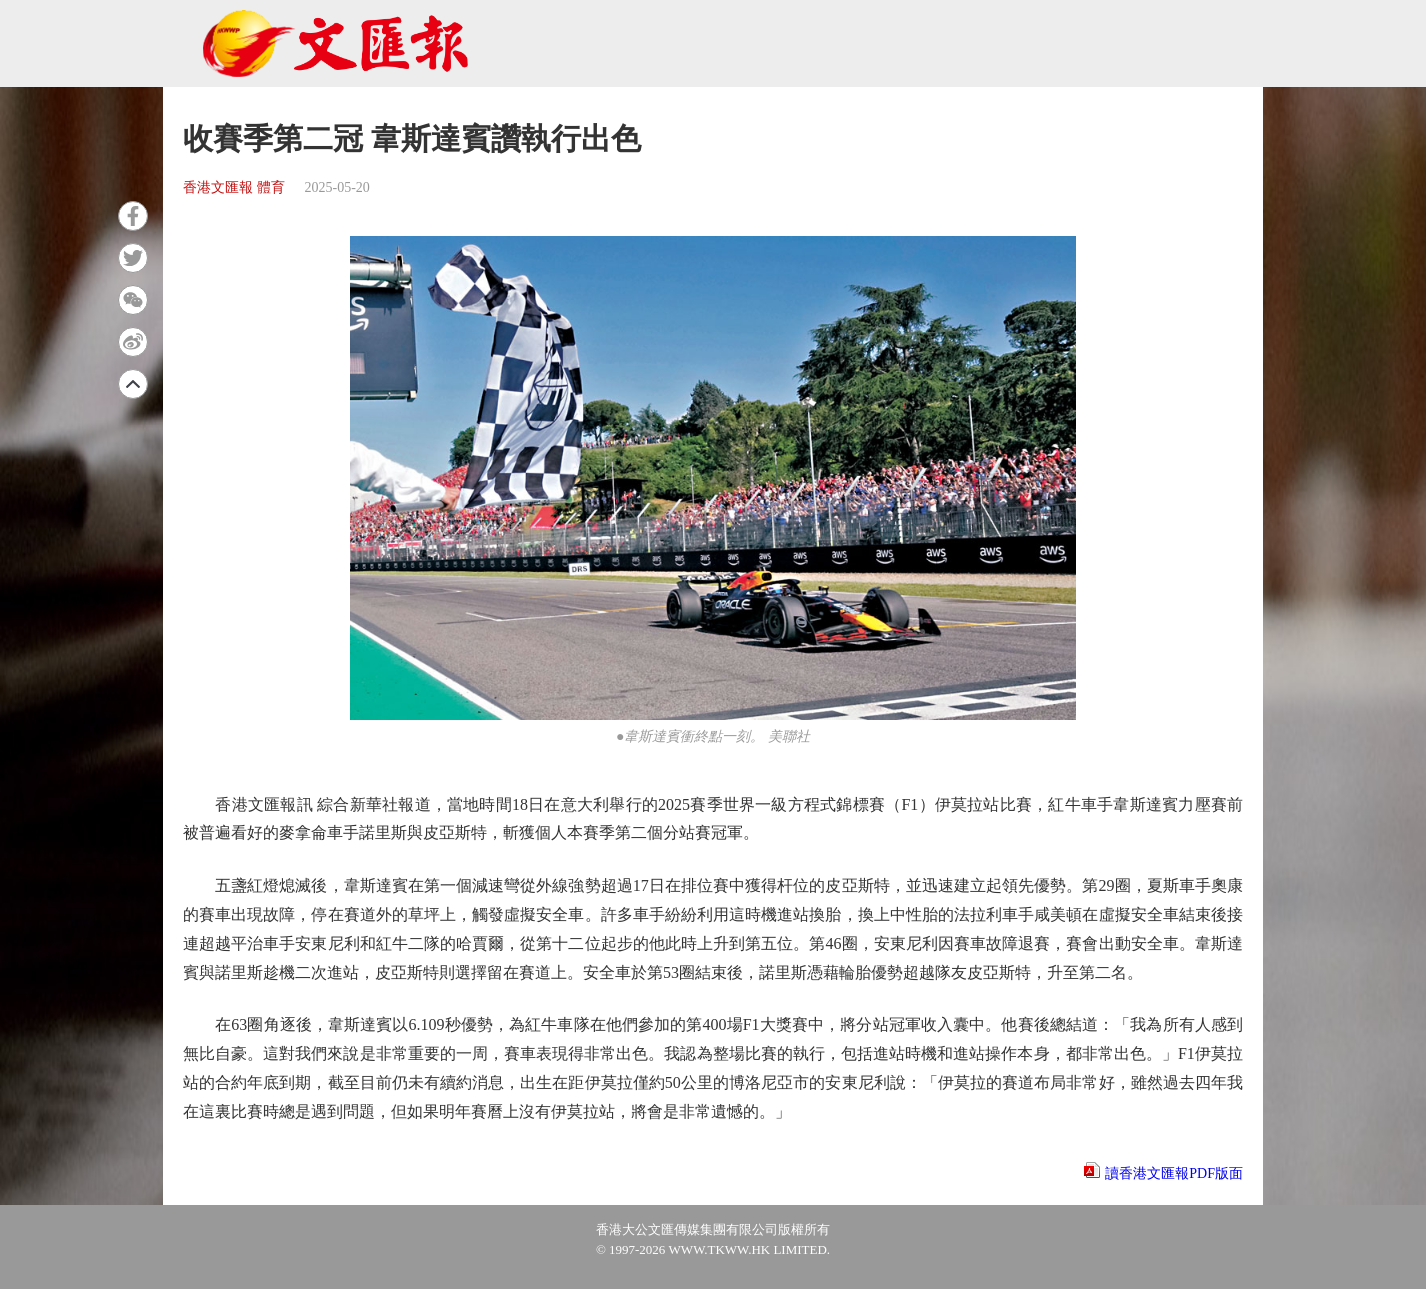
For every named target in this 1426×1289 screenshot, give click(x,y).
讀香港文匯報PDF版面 (1174, 1173)
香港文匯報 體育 (234, 187)
